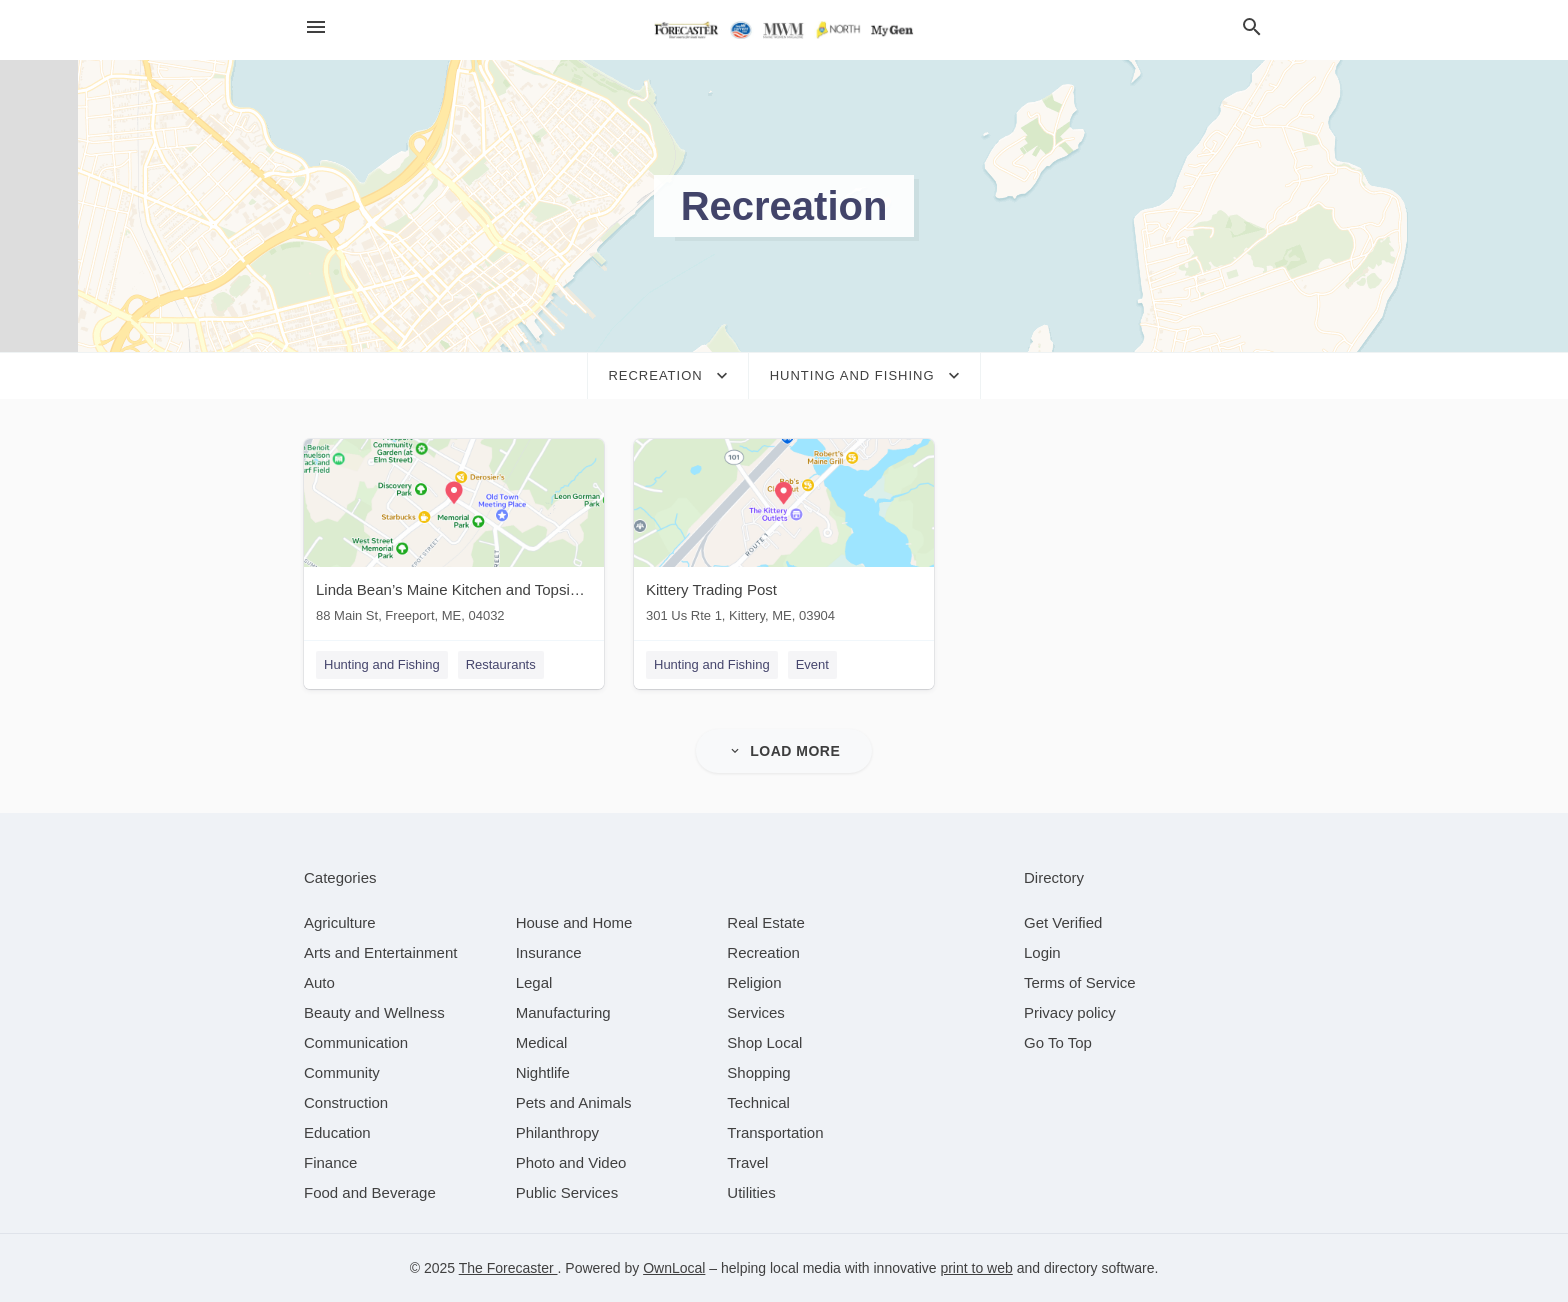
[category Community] (342, 1072)
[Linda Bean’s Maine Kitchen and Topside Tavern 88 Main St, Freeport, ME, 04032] (454, 535)
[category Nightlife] (543, 1072)
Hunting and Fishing (382, 664)
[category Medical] (542, 1042)
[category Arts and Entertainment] (380, 952)
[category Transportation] (775, 1132)
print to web (976, 1268)
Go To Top (1058, 1042)
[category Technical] (758, 1102)
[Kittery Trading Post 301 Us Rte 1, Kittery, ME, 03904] (784, 535)
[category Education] (337, 1132)
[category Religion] (754, 982)
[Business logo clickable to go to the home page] (784, 30)
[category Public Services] (567, 1192)
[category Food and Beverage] (370, 1192)
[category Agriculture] (340, 922)
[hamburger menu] (316, 27)
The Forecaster (508, 1268)
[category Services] (756, 1012)
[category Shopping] (758, 1072)
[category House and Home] (574, 922)
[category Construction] (346, 1102)
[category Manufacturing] (563, 1012)
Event (812, 664)
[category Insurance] (549, 952)
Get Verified (1063, 922)
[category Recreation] (763, 952)
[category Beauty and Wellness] (374, 1012)
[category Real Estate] (766, 922)
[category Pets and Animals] (574, 1102)
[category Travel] (747, 1162)
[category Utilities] (751, 1192)
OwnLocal (674, 1268)
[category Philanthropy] (557, 1132)
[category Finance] (330, 1162)
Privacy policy (1070, 1012)
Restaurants (501, 664)
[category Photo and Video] (571, 1162)
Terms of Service (1080, 982)
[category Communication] (356, 1042)
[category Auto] (319, 982)
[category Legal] (534, 982)
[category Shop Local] (764, 1042)
